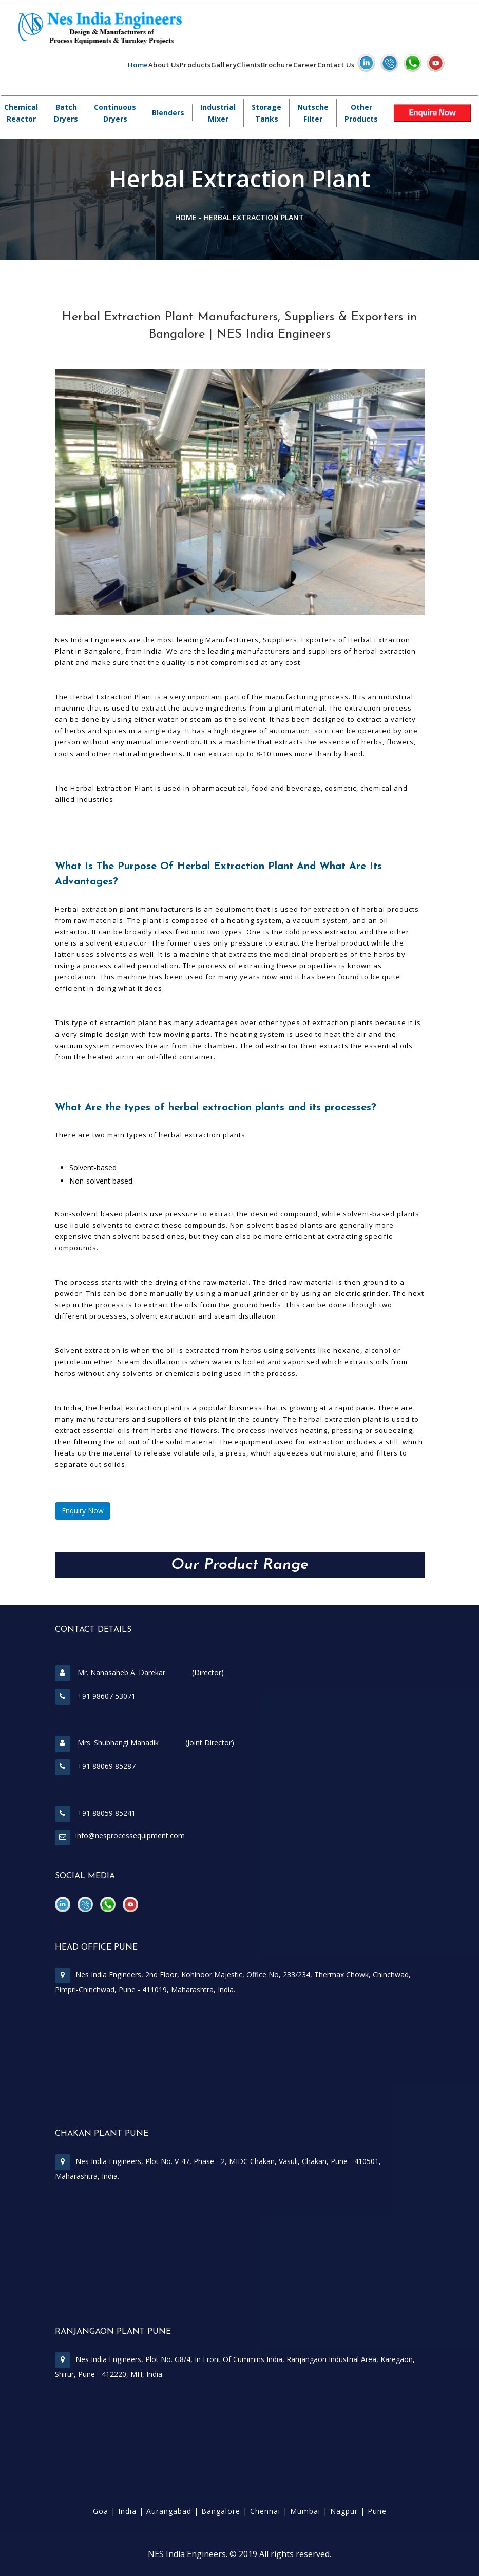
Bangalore (220, 2511)
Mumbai (305, 2511)
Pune (377, 2511)
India (127, 2511)
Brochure (277, 64)
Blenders (168, 112)
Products (195, 64)
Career (305, 64)
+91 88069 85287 (95, 1766)
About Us (164, 64)
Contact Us (336, 64)
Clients (249, 64)
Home (138, 64)
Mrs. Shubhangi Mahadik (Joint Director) (144, 1742)
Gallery (224, 64)
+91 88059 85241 (95, 1813)
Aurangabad (168, 2511)
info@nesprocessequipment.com (130, 1835)
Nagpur (344, 2511)
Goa (100, 2511)
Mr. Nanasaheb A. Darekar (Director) (139, 1672)
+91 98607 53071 (95, 1696)
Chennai (265, 2511)
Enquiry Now (83, 1511)
